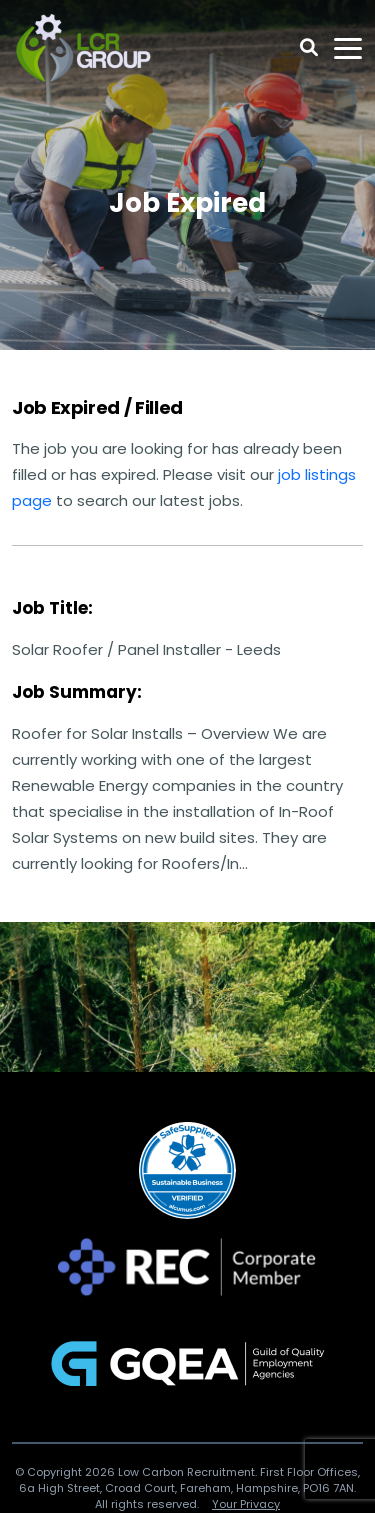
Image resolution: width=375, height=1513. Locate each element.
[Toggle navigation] (348, 48)
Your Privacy (246, 1504)
